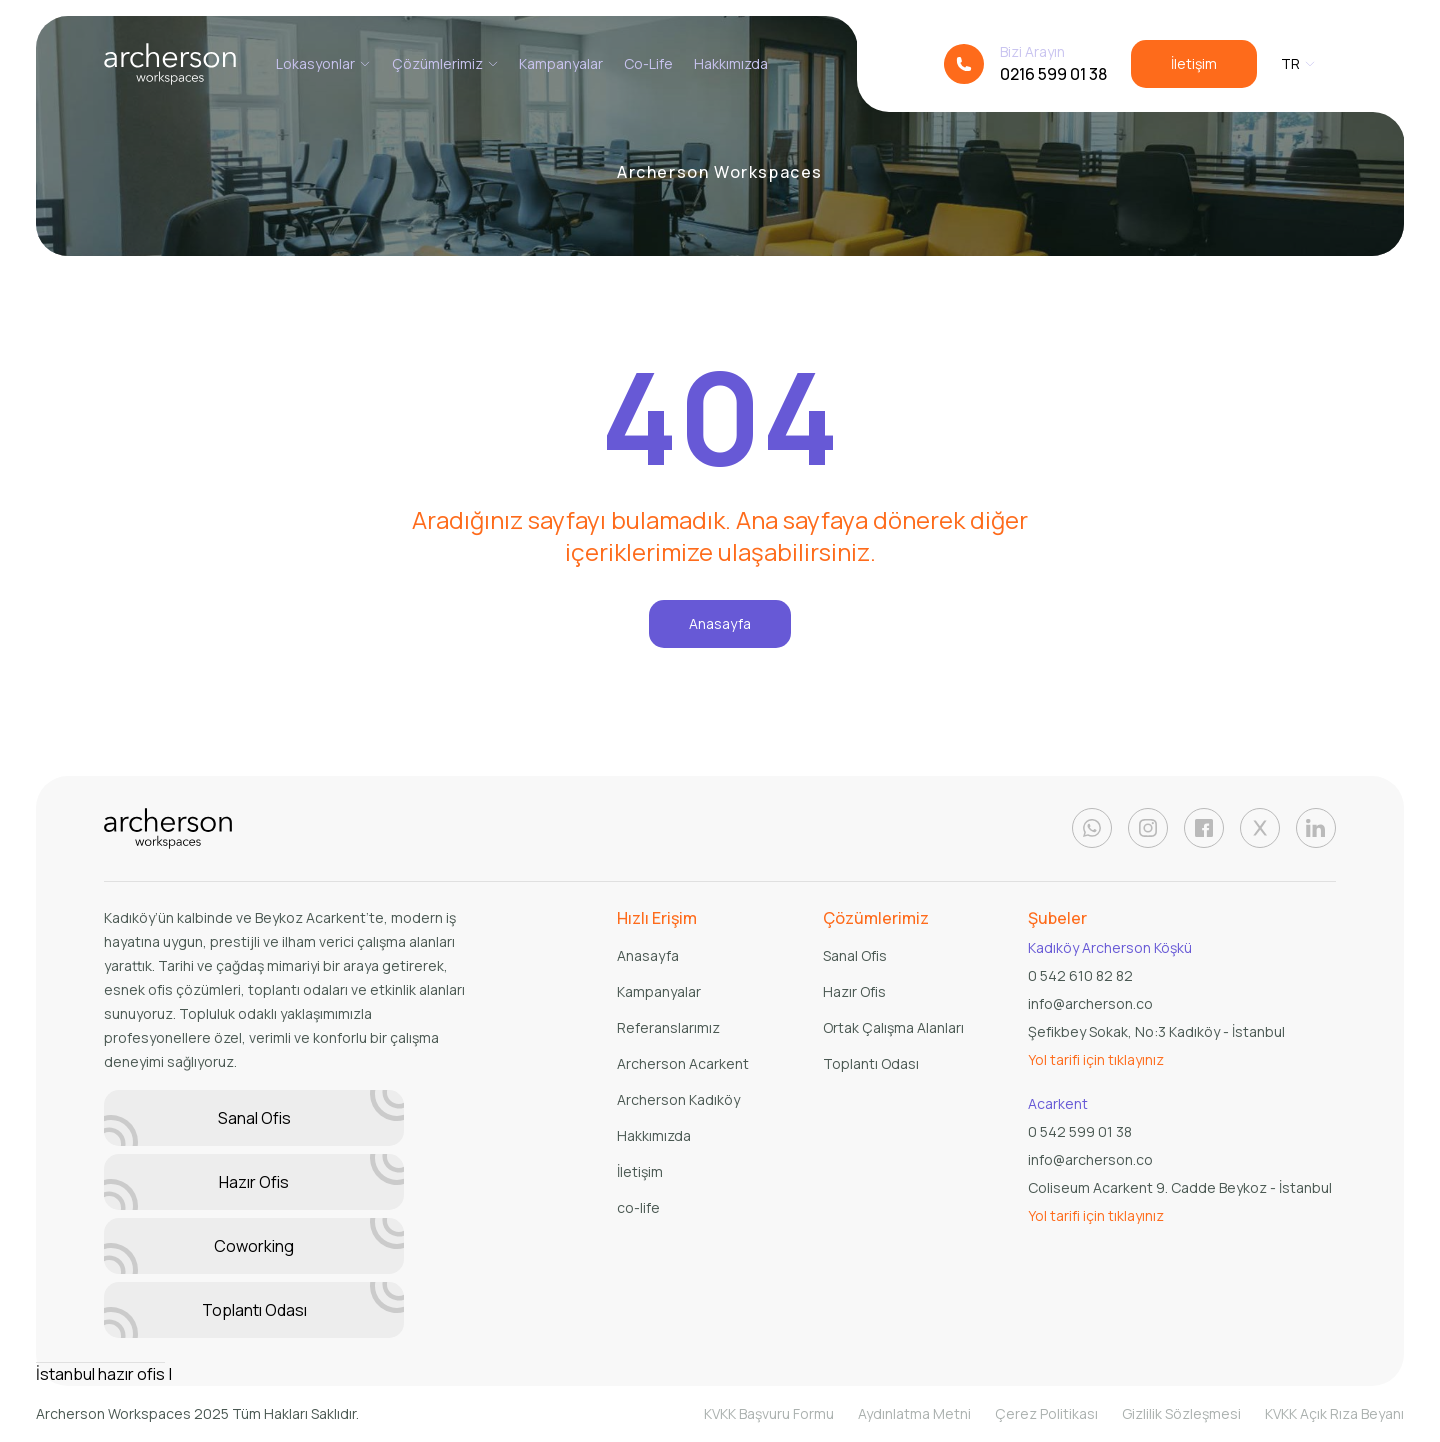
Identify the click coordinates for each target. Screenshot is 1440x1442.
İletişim (1194, 63)
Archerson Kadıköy (678, 1099)
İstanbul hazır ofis (100, 1374)
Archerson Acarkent (683, 1063)
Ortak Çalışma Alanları (893, 1027)
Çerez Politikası (1046, 1413)
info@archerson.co (1090, 1003)
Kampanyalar (561, 63)
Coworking (254, 1246)
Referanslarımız (668, 1027)
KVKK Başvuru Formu (769, 1413)
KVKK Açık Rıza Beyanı (1334, 1413)
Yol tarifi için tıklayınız (1096, 1059)
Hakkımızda (731, 63)
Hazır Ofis (254, 1182)
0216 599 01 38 (1053, 74)
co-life (638, 1207)
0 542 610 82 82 (1080, 975)
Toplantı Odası (254, 1310)
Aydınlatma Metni (914, 1413)
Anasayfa (720, 623)
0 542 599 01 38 (1080, 1131)
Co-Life (648, 63)
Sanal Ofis (254, 1118)
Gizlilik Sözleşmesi (1181, 1413)
